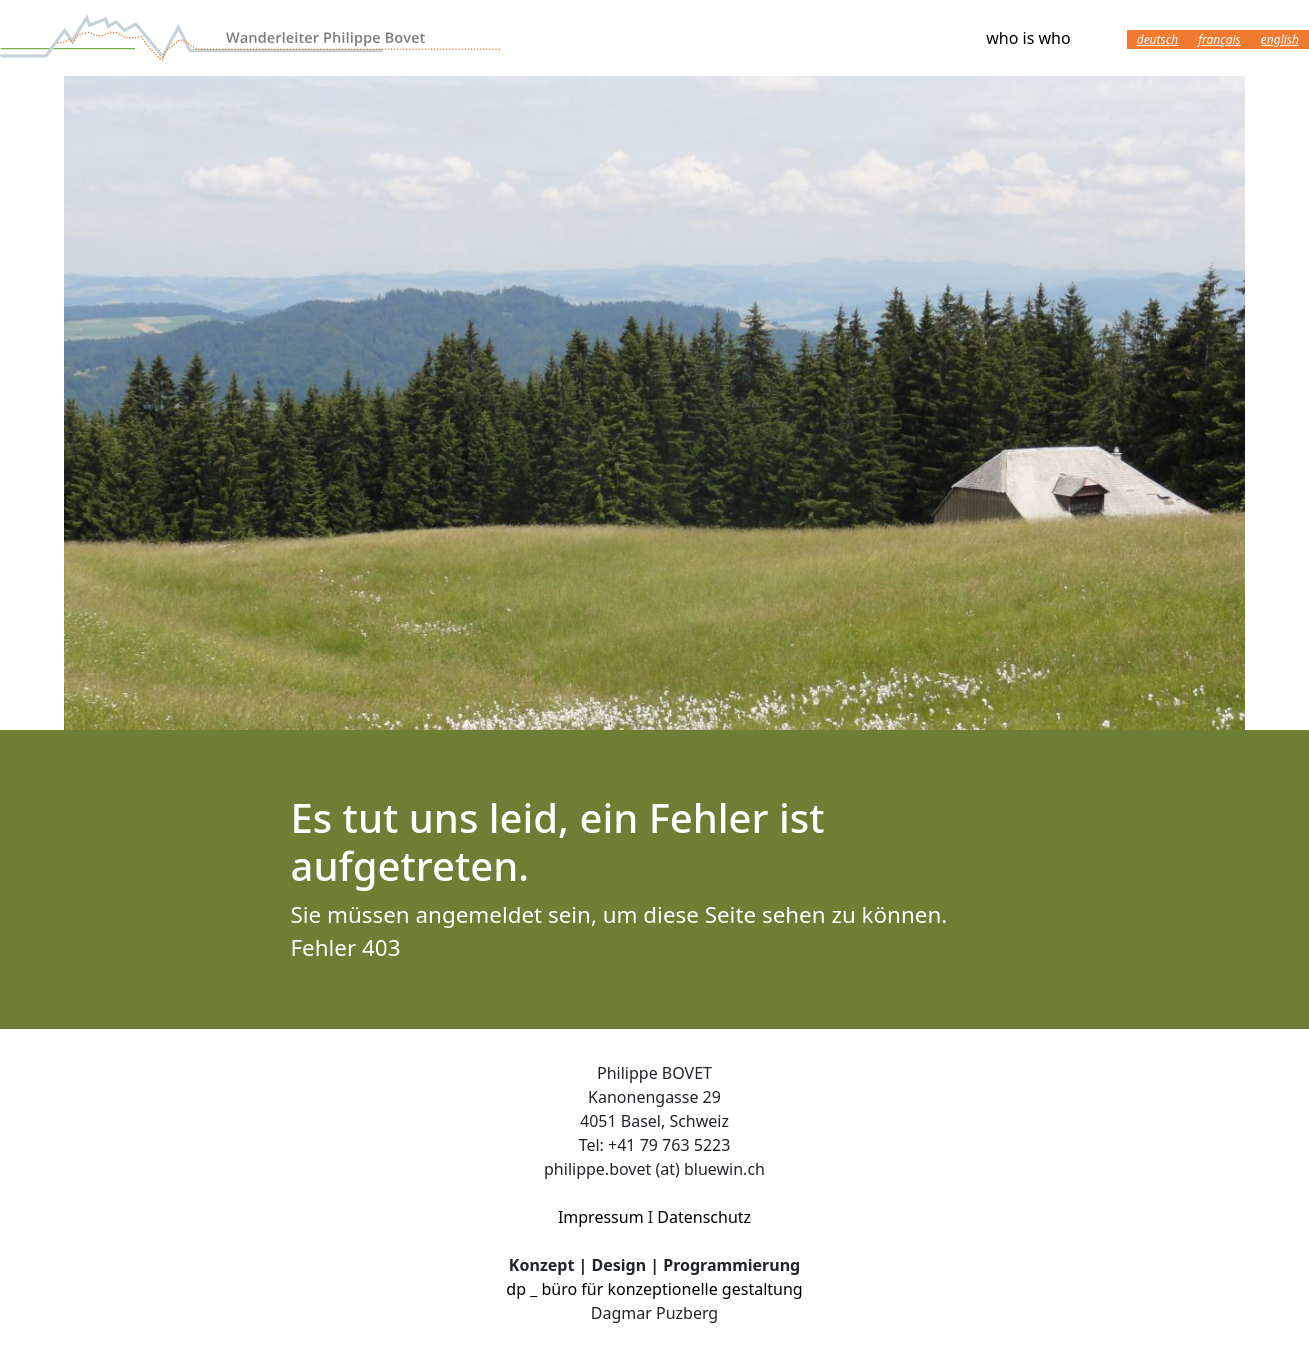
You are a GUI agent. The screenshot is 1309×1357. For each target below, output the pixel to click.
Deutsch (1157, 39)
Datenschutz (704, 1217)
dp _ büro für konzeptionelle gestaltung (654, 1289)
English (1280, 39)
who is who (1028, 38)
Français (1219, 39)
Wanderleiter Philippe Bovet (250, 38)
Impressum (601, 1217)
